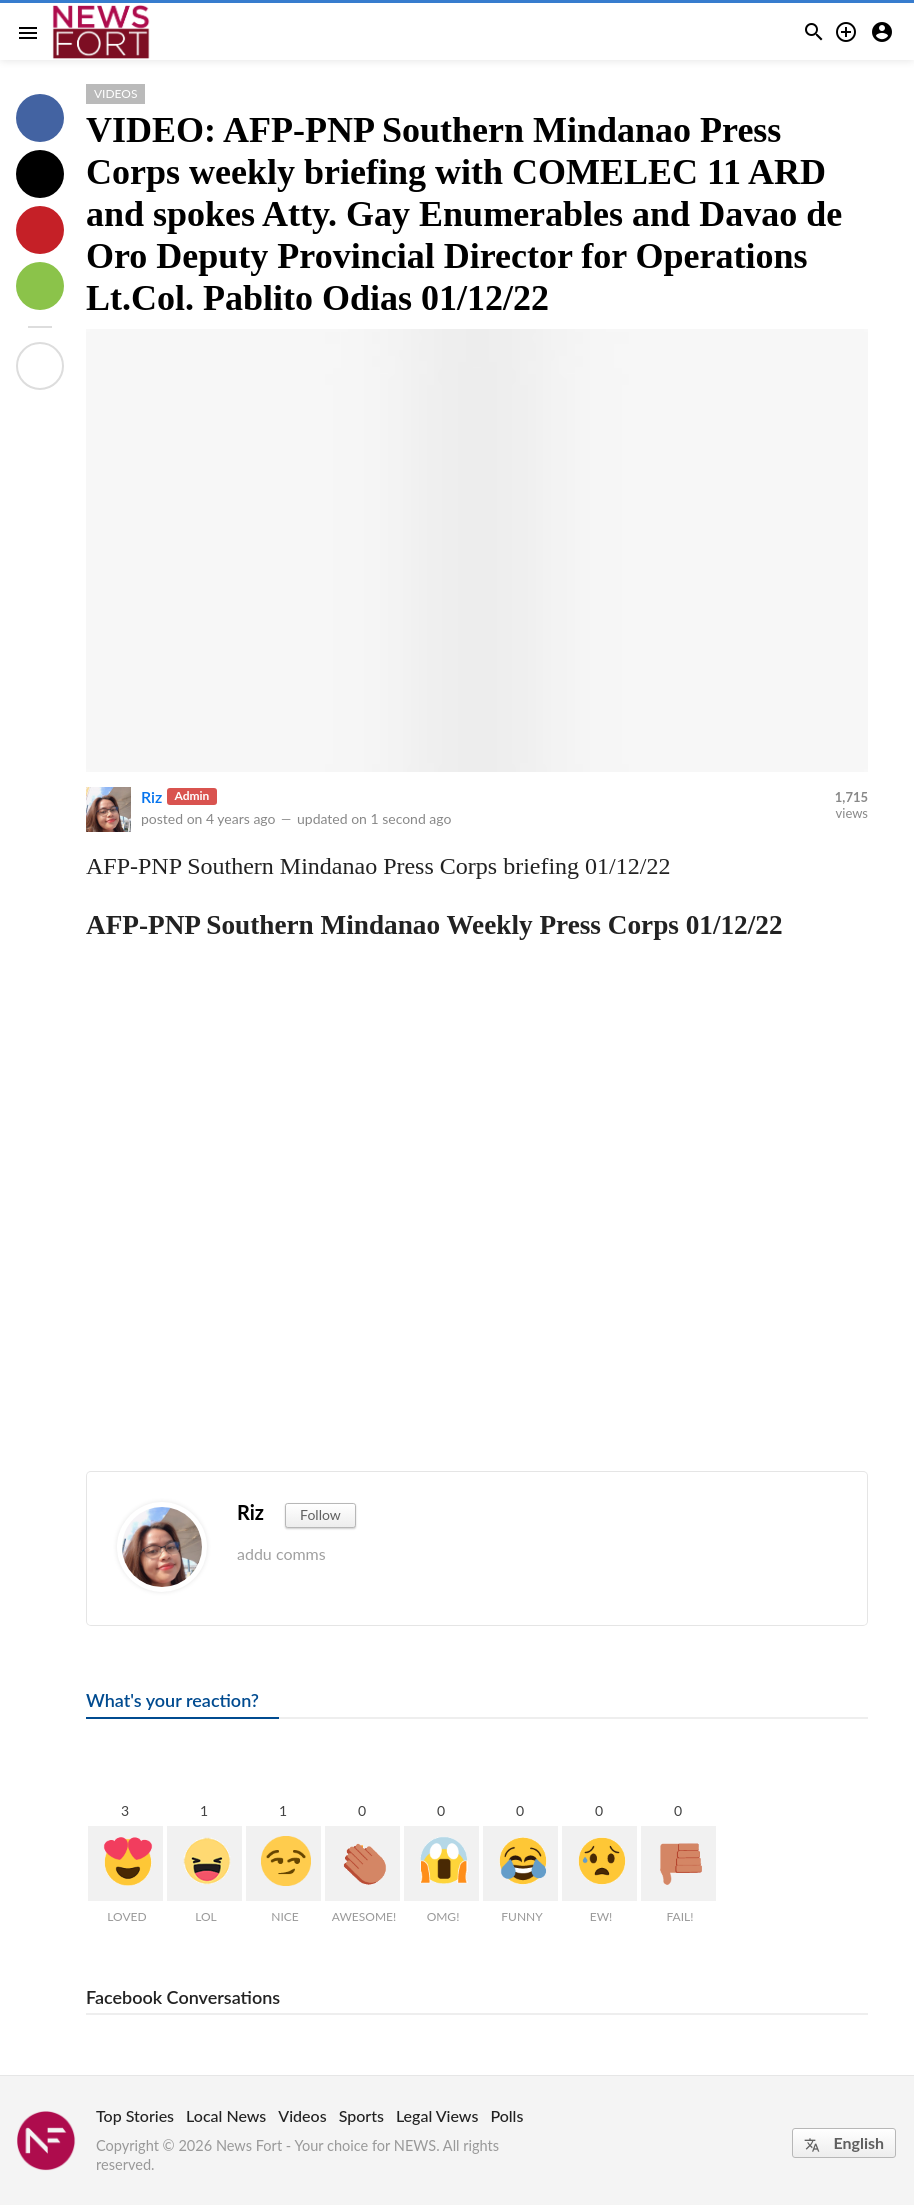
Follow (320, 1514)
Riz (151, 796)
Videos (115, 93)
